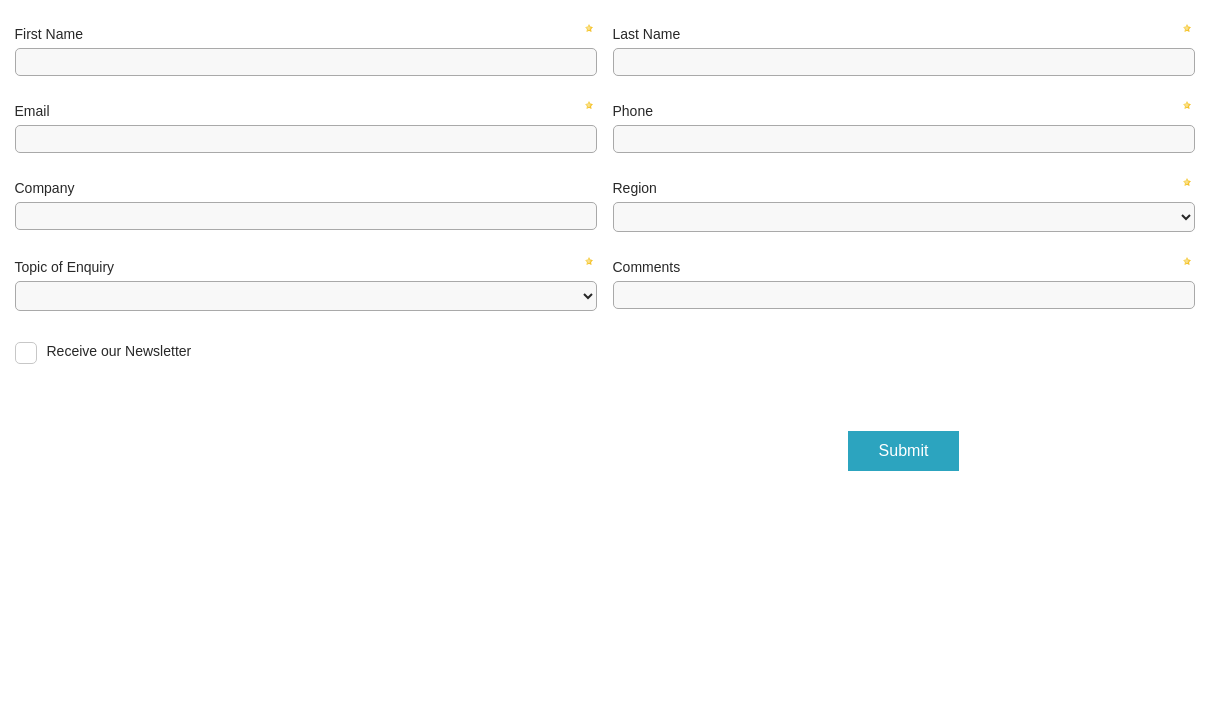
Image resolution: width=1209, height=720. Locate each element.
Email (32, 111)
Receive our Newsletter (119, 351)
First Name (49, 34)
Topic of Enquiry (65, 267)
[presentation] (765, 366)
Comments (647, 267)
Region (635, 188)
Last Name (647, 34)
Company (45, 188)
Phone (633, 111)
